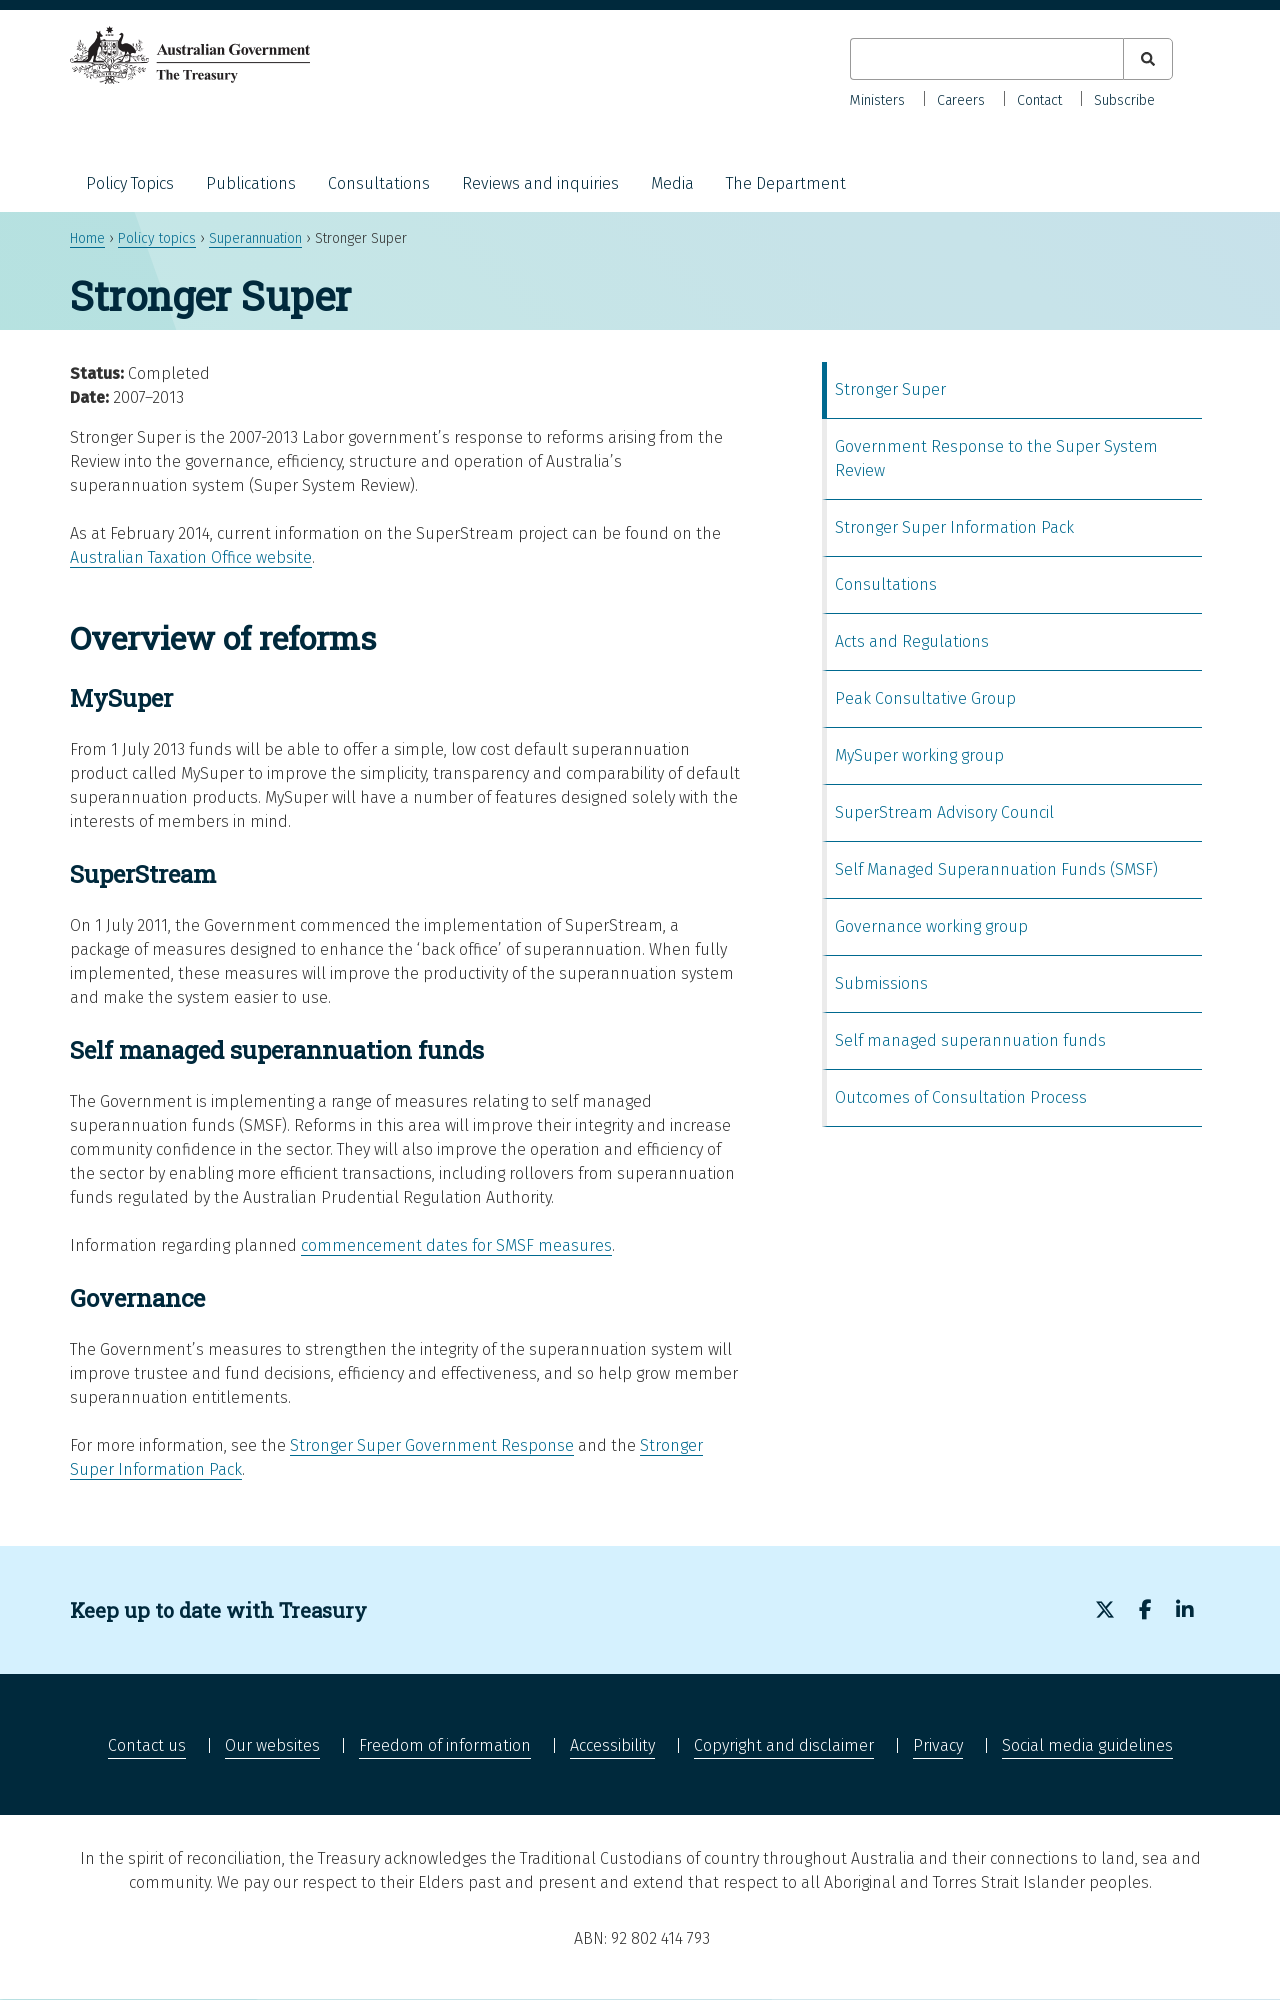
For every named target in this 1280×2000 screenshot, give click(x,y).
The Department (786, 183)
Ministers (877, 100)
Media (672, 183)
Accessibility (612, 1745)
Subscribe (1124, 100)
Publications (251, 183)
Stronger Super (890, 389)
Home (87, 238)
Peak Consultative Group (925, 698)
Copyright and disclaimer (784, 1745)
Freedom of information (445, 1745)
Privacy (938, 1745)
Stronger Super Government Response (432, 1445)
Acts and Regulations (912, 641)
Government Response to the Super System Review (996, 458)
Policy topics (157, 238)
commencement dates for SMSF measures (456, 1245)
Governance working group (931, 926)
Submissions (881, 983)
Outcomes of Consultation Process (961, 1097)
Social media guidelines (1087, 1745)
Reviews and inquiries (540, 183)
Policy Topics (130, 183)
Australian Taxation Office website (191, 557)
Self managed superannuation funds (970, 1040)
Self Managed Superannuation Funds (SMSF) (996, 869)
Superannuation (255, 238)
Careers (961, 100)
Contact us (147, 1745)
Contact (1039, 100)
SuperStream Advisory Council (944, 812)
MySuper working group (919, 755)
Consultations (379, 183)
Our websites (272, 1745)
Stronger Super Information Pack (954, 527)
